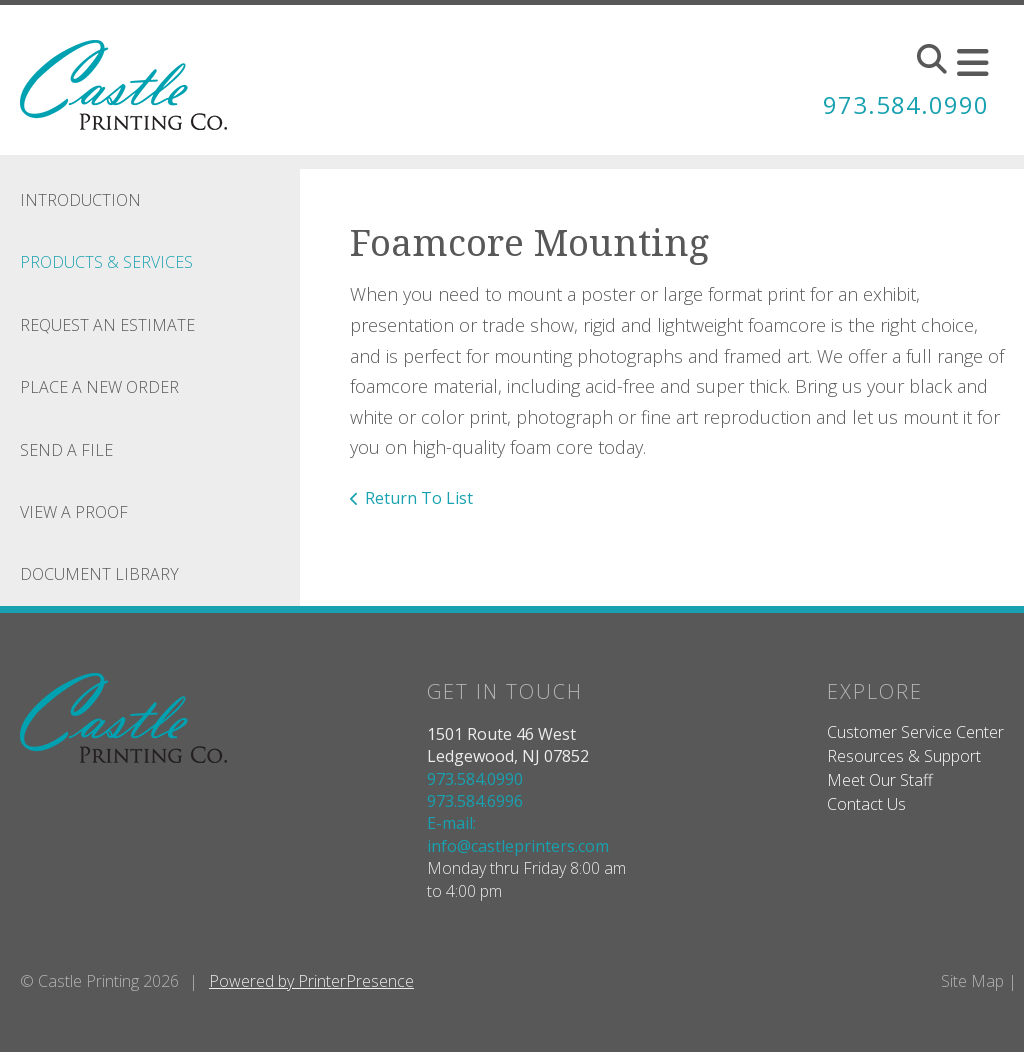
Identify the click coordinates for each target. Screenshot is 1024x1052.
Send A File (66, 450)
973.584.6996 (475, 801)
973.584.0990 (906, 104)
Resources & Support (904, 756)
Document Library (99, 574)
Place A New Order (99, 387)
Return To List (419, 498)
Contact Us (866, 804)
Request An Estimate (107, 325)
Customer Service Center (915, 732)
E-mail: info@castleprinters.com (518, 834)
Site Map (972, 981)
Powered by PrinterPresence (311, 981)
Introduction (80, 200)
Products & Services (106, 262)
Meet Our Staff (880, 780)
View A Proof (74, 512)
